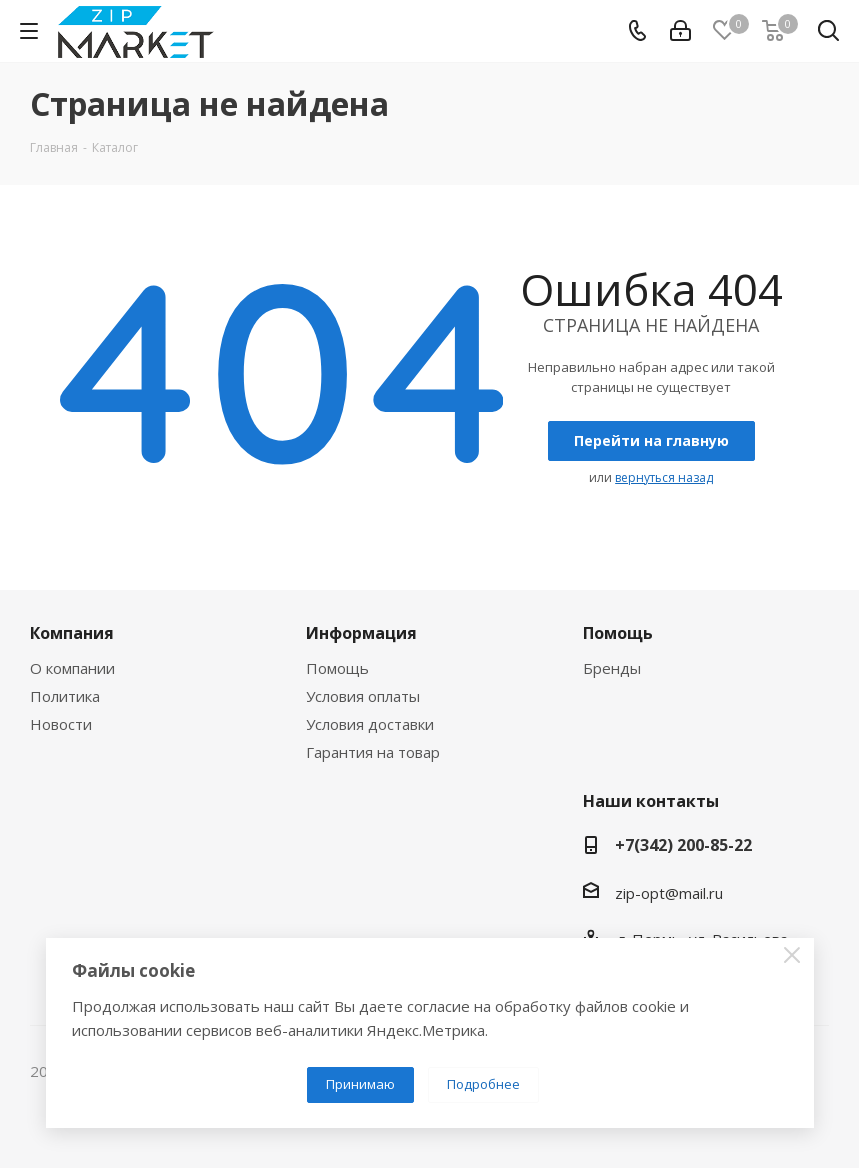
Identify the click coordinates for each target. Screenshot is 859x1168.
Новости (61, 724)
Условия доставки (370, 724)
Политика (65, 696)
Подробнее (483, 1084)
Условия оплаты (363, 696)
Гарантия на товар (373, 752)
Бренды (612, 668)
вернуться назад (664, 477)
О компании (72, 668)
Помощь (337, 668)
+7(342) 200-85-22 (683, 845)
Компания (72, 633)
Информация (361, 633)
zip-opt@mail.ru (669, 893)
